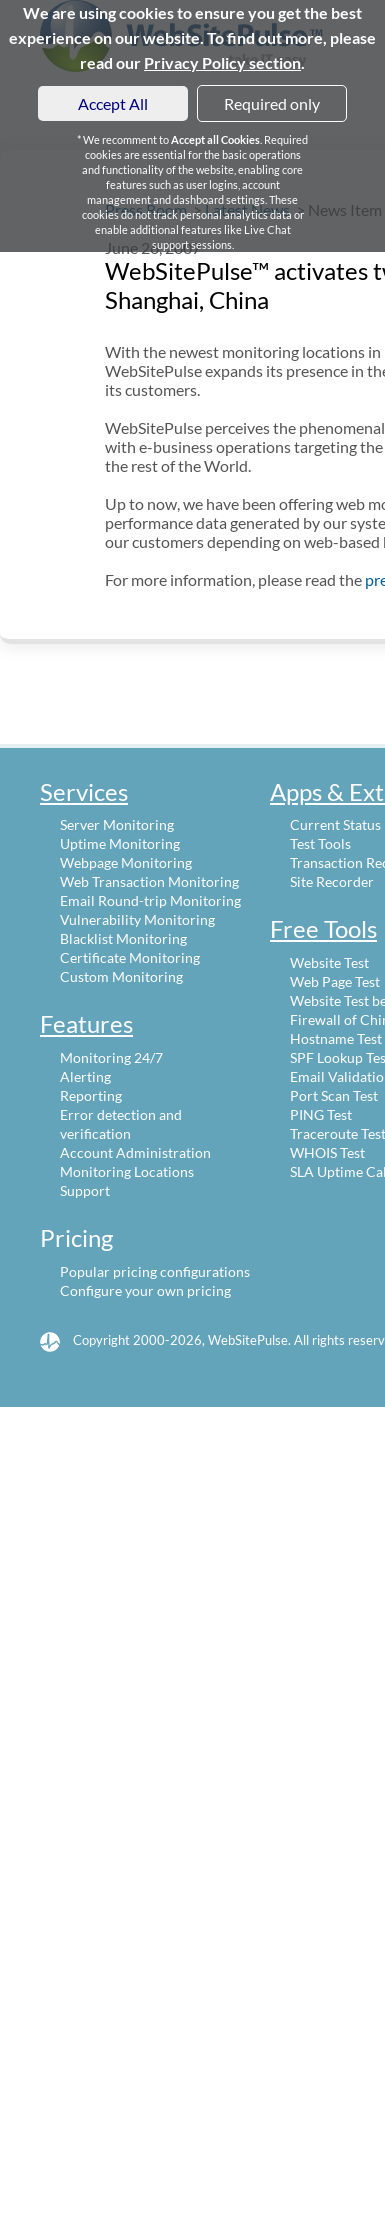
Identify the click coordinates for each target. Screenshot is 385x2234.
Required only (272, 103)
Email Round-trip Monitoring (150, 900)
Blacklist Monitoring (123, 938)
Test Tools (320, 843)
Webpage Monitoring (126, 862)
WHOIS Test (327, 1152)
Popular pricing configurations (155, 1271)
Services (84, 791)
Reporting (91, 1095)
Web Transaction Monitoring (149, 881)
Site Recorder (332, 881)
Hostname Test (336, 1038)
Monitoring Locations (127, 1171)
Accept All (113, 103)
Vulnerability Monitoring (137, 919)
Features (86, 1023)
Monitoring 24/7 (111, 1057)
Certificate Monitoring (130, 957)
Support (85, 1190)
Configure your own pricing (145, 1290)
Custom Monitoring (121, 976)
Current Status (335, 824)
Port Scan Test (334, 1095)
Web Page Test (335, 981)
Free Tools (323, 928)
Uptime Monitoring (120, 843)
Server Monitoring (117, 824)
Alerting (85, 1076)
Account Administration (135, 1152)
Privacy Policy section (222, 62)
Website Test (329, 962)
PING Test (321, 1114)
